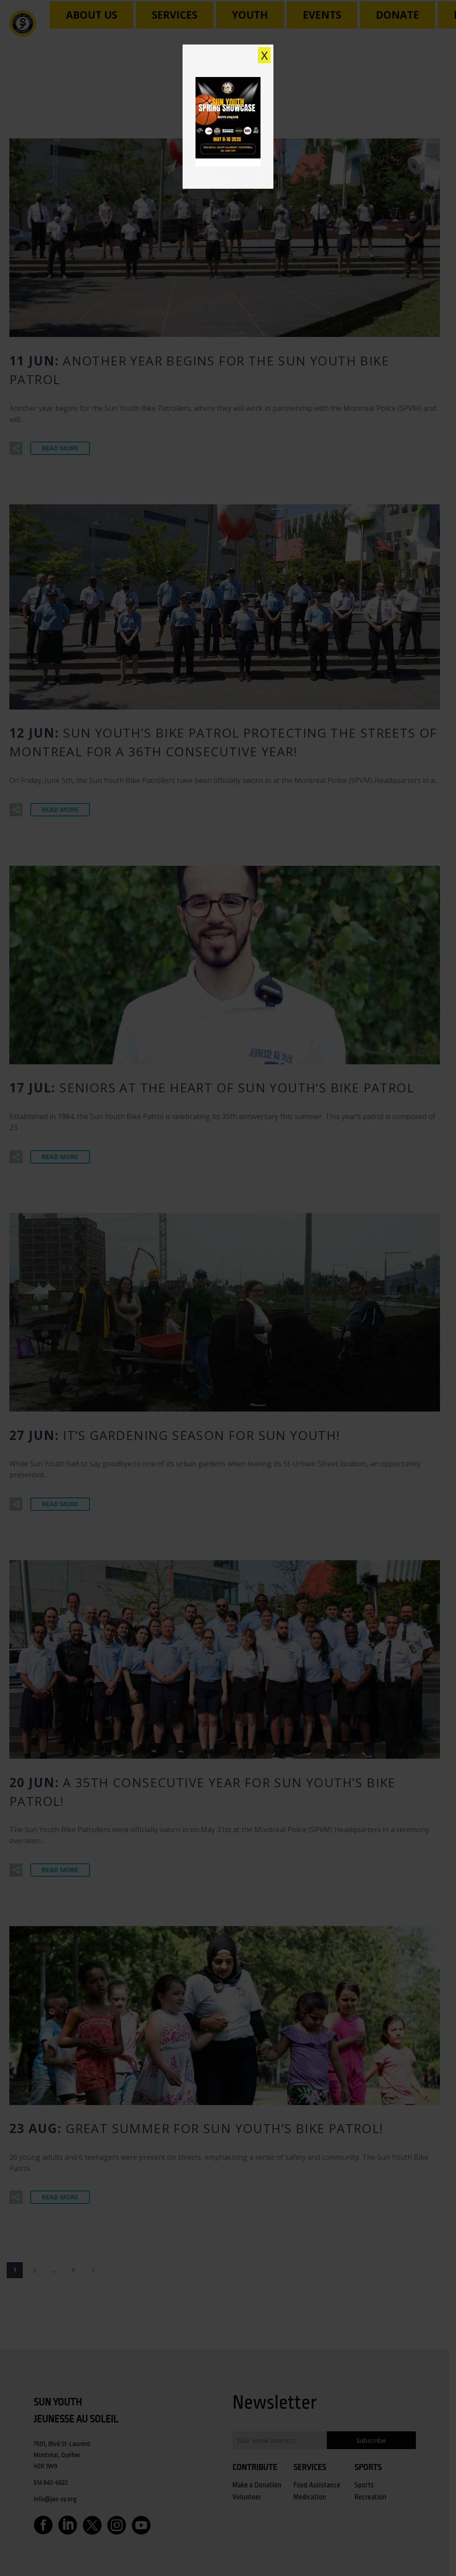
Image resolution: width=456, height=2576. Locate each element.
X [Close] (264, 55)
